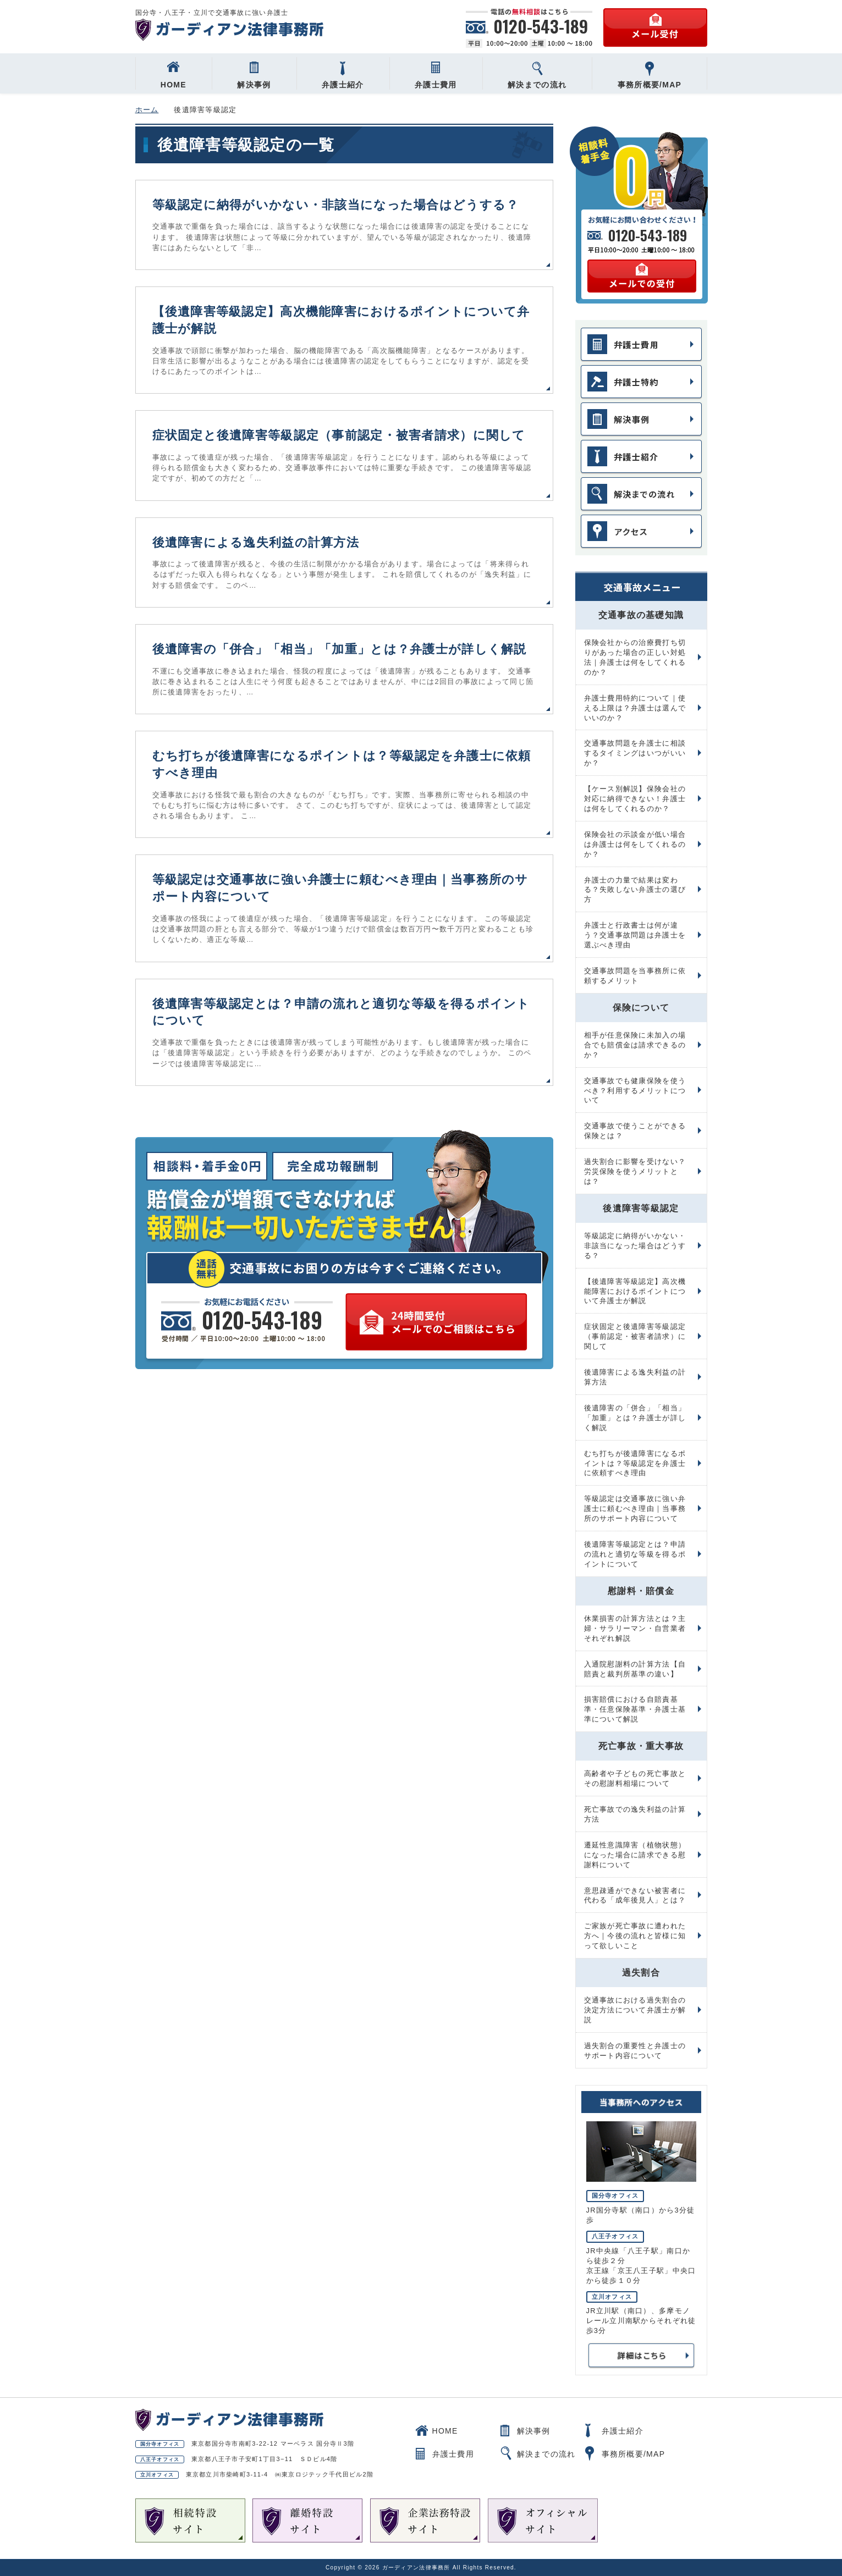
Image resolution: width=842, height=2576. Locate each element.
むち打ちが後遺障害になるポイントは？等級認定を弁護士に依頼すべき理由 (635, 1463)
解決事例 (254, 75)
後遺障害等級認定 (641, 1208)
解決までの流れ (537, 75)
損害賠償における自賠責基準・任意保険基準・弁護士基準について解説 (635, 1709)
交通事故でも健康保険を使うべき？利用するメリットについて (635, 1091)
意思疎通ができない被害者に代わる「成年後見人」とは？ (635, 1896)
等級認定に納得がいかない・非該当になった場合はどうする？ (335, 205)
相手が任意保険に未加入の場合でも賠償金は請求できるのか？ (635, 1045)
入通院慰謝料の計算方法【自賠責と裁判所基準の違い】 (635, 1669)
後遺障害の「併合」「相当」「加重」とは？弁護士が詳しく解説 (339, 649)
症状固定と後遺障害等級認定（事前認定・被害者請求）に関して (339, 435)
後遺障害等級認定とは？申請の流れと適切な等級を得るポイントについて (635, 1554)
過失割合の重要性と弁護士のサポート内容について (635, 2051)
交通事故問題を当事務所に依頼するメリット (635, 976)
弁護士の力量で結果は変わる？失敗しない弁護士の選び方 (635, 890)
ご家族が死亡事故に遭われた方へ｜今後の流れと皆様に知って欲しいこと (635, 1936)
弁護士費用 (435, 75)
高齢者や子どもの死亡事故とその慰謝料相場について (635, 1778)
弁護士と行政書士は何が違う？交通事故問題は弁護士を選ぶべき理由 (635, 935)
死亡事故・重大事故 (641, 1746)
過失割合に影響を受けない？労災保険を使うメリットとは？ (635, 1171)
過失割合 (641, 1972)
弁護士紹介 (343, 75)
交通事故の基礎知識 (641, 615)
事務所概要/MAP (650, 75)
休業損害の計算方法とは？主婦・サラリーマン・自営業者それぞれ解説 (635, 1628)
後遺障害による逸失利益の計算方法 (255, 542)
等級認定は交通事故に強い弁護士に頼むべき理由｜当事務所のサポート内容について (635, 1508)
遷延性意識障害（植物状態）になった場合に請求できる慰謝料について (635, 1855)
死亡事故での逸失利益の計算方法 (635, 1814)
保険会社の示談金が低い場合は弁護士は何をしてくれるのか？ (635, 844)
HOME (173, 75)
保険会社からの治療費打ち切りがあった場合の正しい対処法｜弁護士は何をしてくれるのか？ (635, 657)
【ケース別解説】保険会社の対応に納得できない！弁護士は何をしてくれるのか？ (635, 799)
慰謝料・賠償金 (641, 1591)
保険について (641, 1007)
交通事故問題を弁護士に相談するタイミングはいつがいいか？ (635, 753)
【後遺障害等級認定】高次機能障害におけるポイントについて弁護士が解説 (635, 1291)
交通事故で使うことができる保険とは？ (635, 1131)
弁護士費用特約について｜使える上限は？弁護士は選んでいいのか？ (635, 708)
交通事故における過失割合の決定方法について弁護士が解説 (635, 2010)
